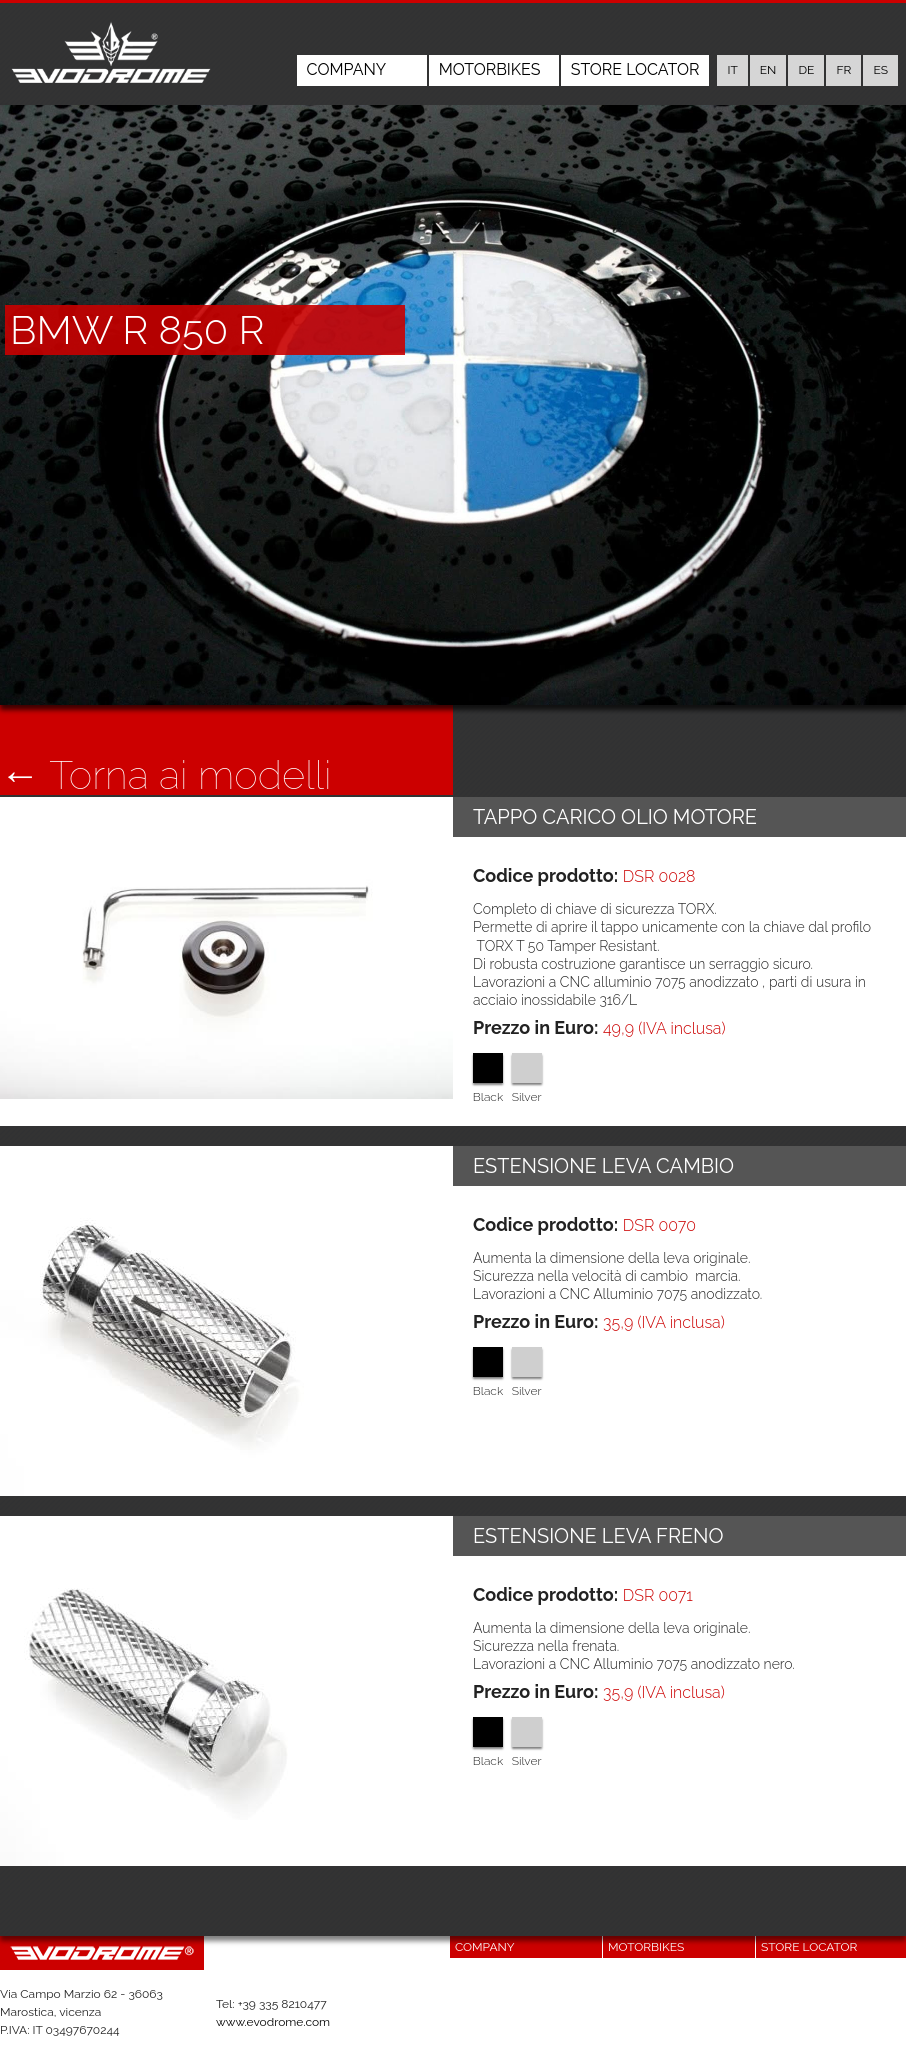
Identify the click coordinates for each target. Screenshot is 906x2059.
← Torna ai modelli (166, 775)
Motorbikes (490, 69)
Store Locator (635, 69)
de (806, 70)
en (768, 70)
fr (843, 70)
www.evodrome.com (273, 2022)
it (732, 70)
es (880, 70)
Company (347, 69)
